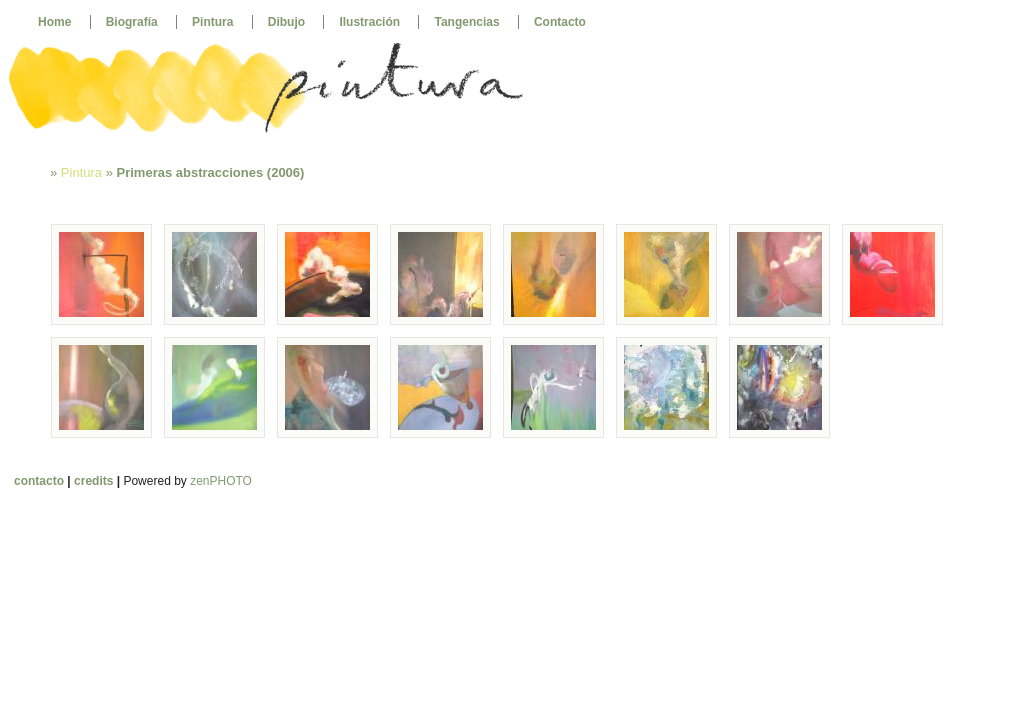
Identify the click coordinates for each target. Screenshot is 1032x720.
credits (93, 481)
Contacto (560, 22)
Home (54, 22)
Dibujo (286, 22)
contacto (39, 481)
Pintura (212, 22)
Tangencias (466, 22)
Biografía (132, 22)
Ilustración (369, 22)
